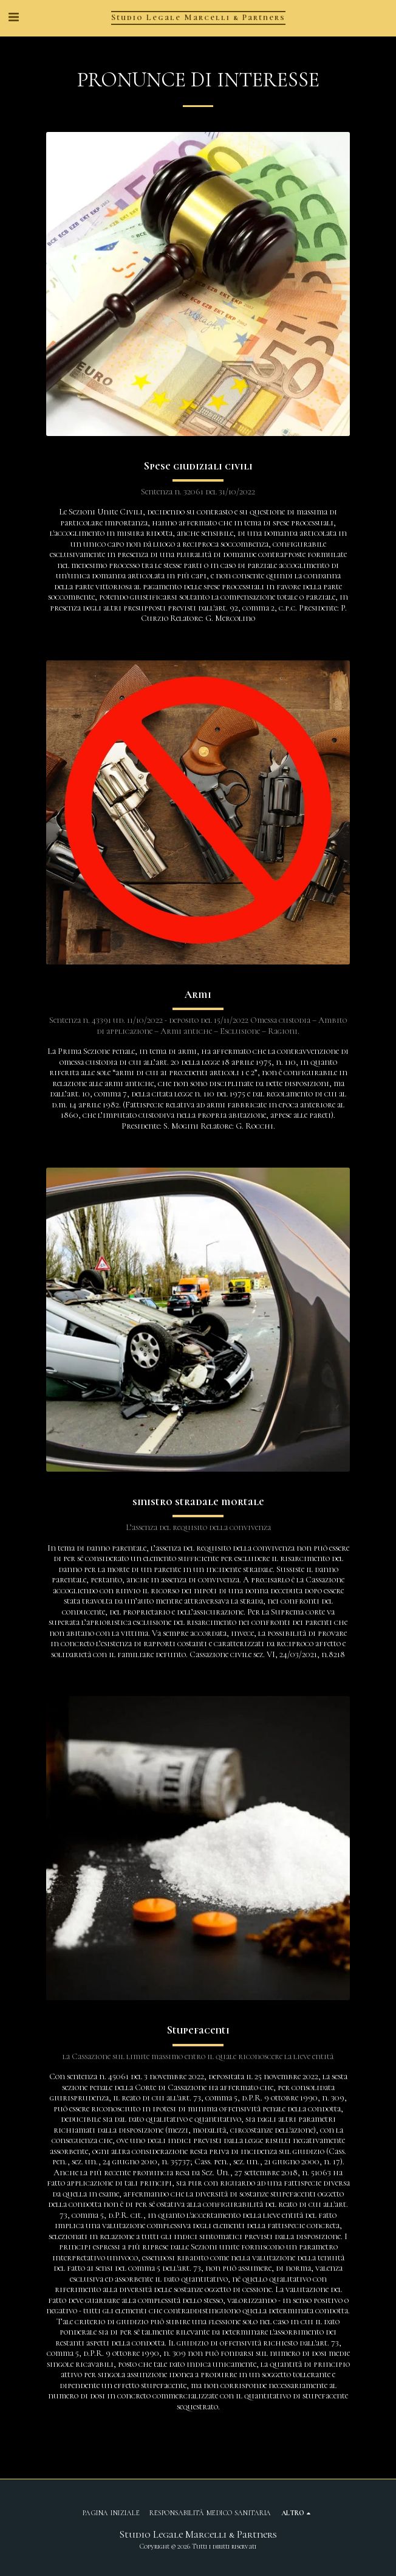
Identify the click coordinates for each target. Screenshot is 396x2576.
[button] (13, 17)
